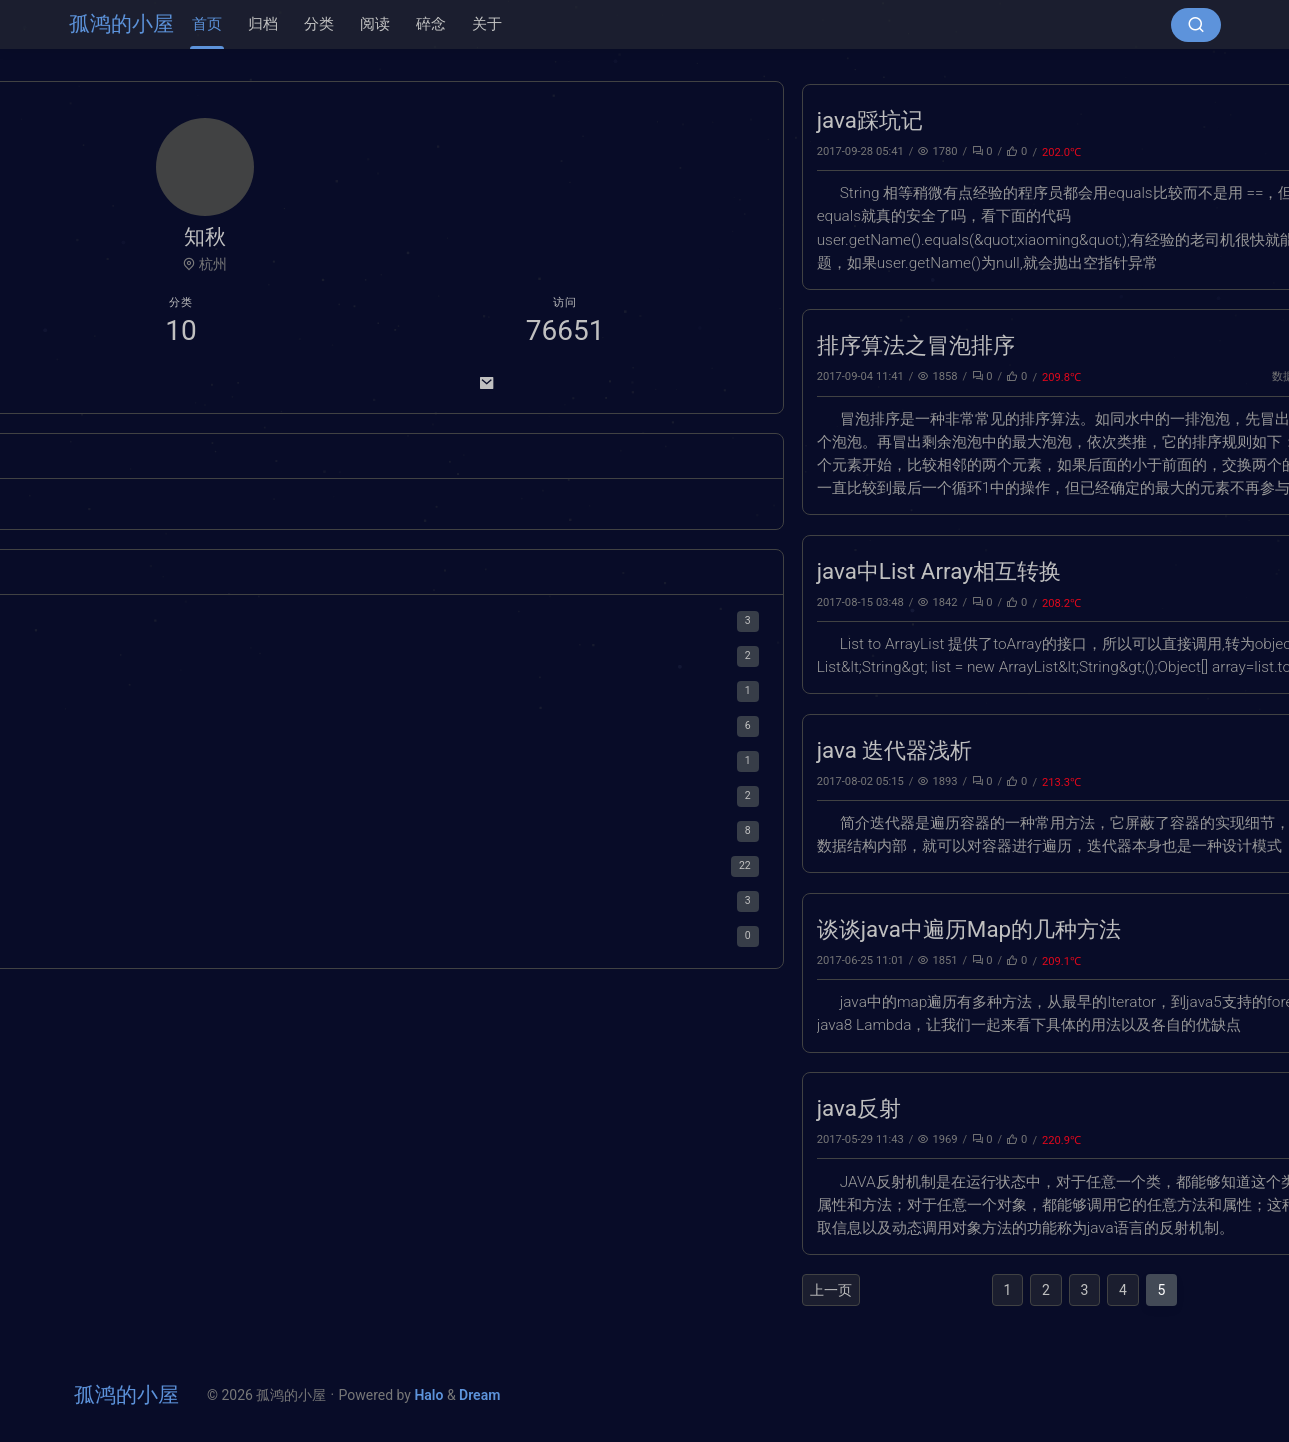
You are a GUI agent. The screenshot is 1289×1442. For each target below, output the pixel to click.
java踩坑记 (430, 120)
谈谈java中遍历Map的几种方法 (529, 929)
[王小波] (178, 507)
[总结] (101, 507)
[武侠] (136, 507)
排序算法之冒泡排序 (476, 345)
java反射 (419, 1108)
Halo (173, 534)
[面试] (140, 534)
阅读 (375, 24)
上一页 (391, 1290)
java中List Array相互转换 (499, 571)
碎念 (431, 24)
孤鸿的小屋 (121, 24)
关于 (487, 24)
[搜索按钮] (1196, 25)
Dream (479, 1395)
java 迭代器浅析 (455, 750)
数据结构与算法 (870, 376)
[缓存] (221, 507)
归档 (263, 24)
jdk (902, 151)
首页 (207, 24)
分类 (319, 24)
